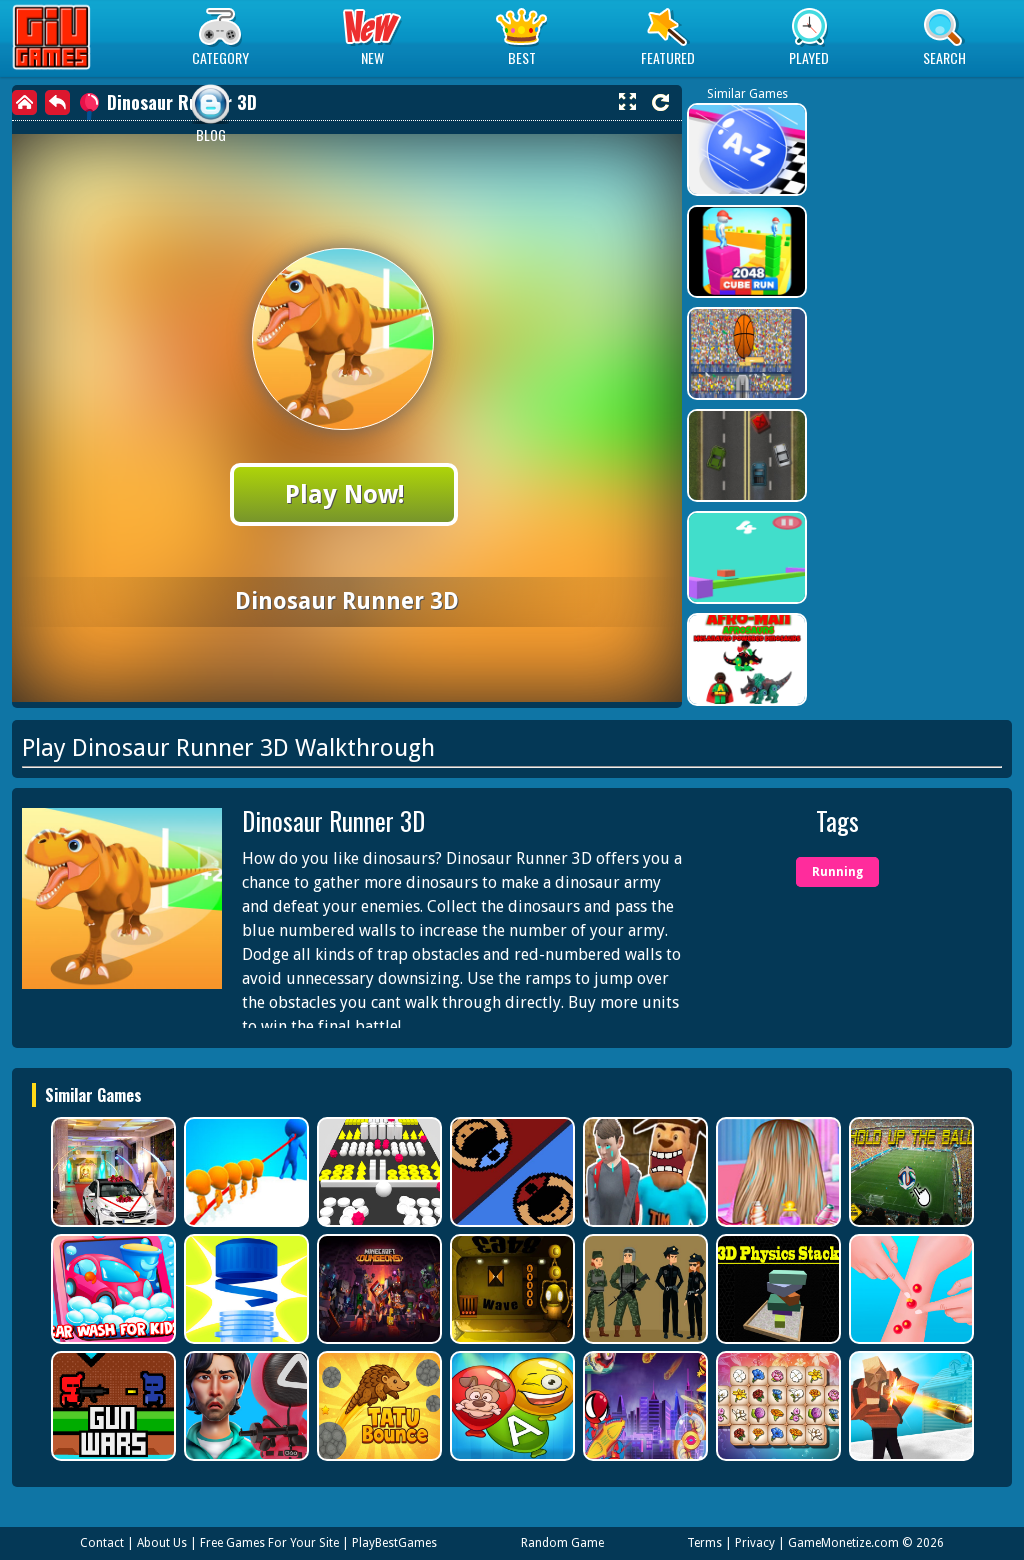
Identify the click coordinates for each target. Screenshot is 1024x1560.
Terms (704, 1543)
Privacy (755, 1543)
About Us (162, 1543)
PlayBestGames (394, 1543)
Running (837, 872)
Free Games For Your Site (269, 1543)
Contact (102, 1543)
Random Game (562, 1543)
